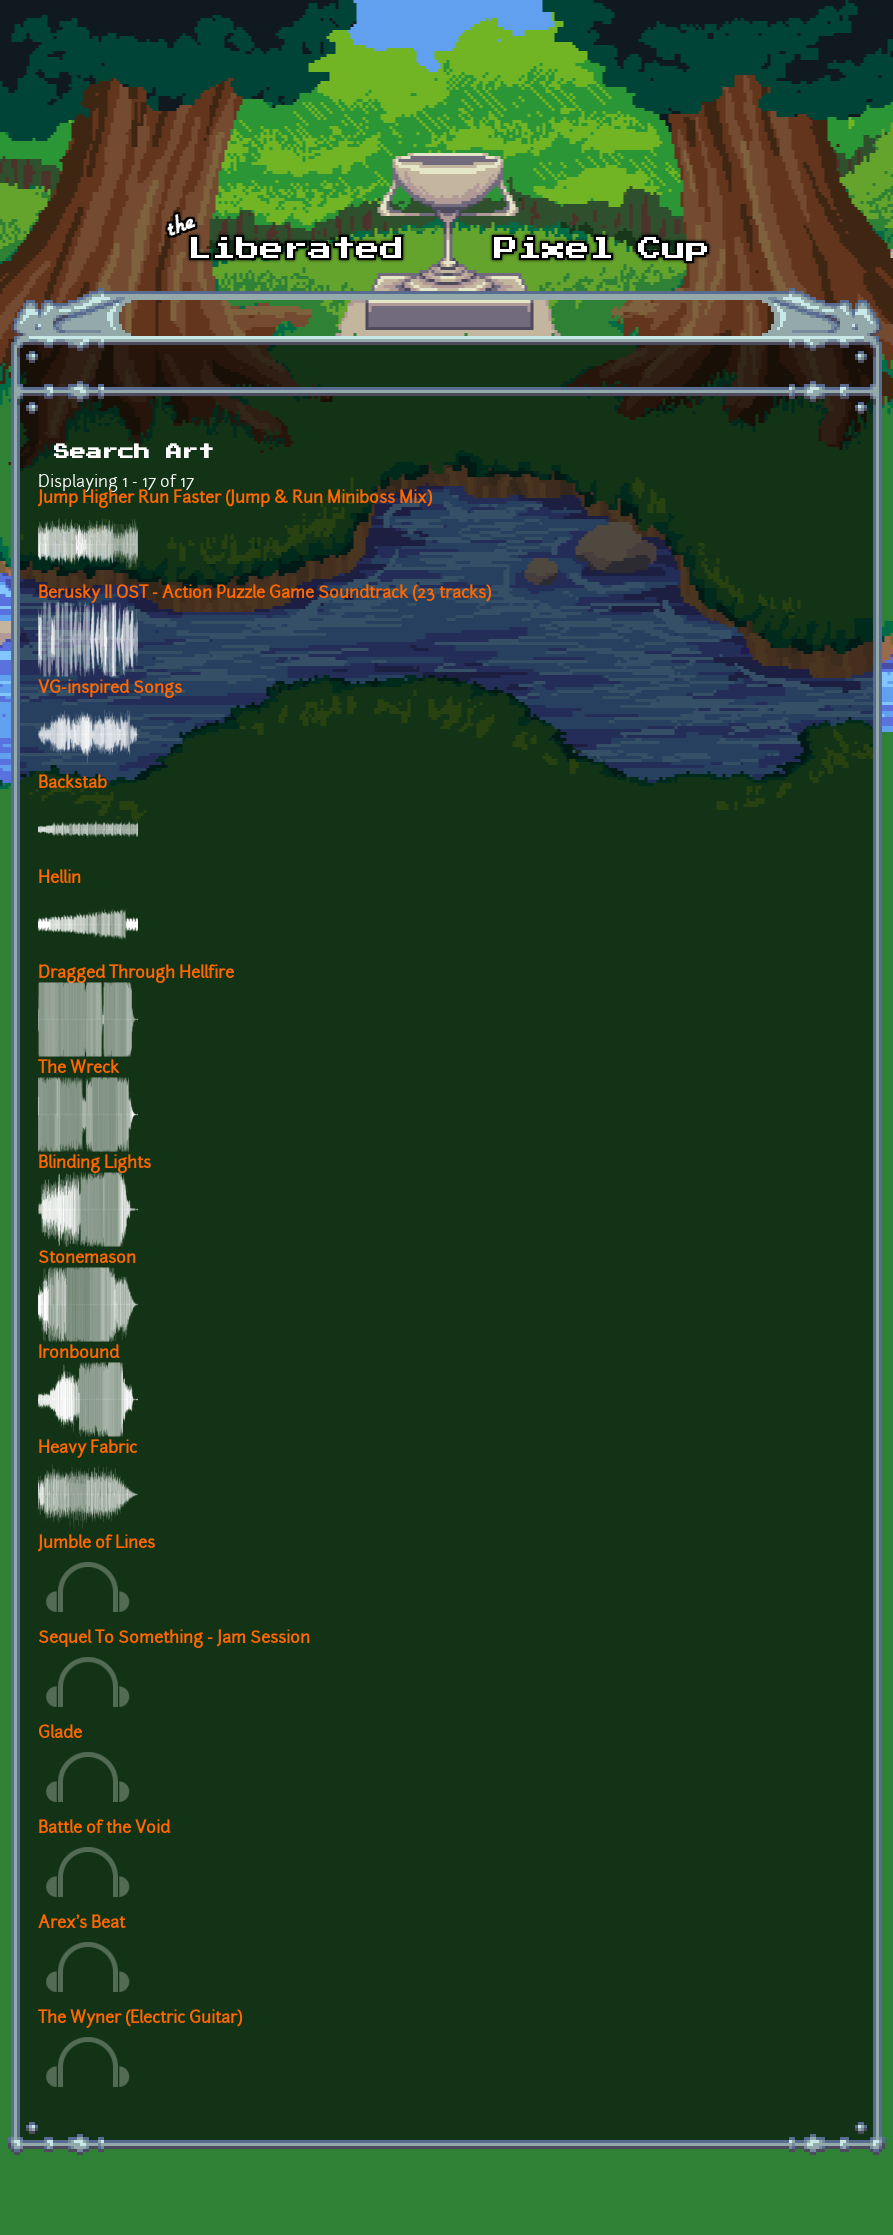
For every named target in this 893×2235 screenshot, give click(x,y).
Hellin (59, 879)
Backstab (72, 784)
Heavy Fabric (87, 1449)
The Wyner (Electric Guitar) (140, 2019)
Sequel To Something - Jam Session (174, 1639)
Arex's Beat (81, 1924)
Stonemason (87, 1259)
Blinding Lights (94, 1164)
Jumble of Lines (96, 1544)
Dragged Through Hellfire (136, 974)
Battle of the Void (104, 1829)
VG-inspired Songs (110, 689)
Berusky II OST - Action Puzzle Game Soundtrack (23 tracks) (264, 594)
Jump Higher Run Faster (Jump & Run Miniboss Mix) (235, 499)
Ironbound (78, 1354)
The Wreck (78, 1069)
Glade (60, 1734)
